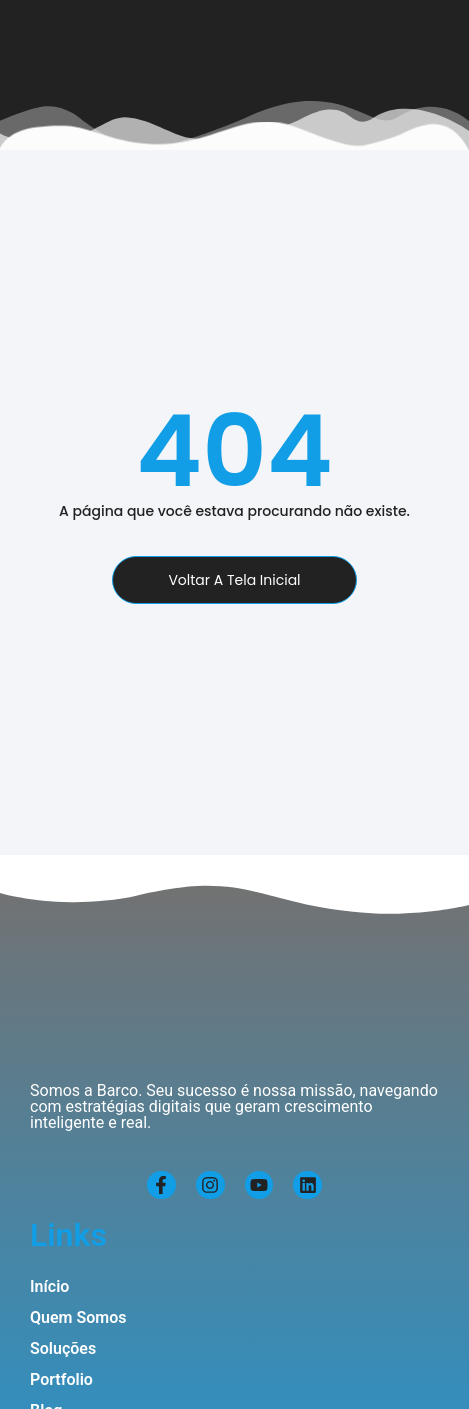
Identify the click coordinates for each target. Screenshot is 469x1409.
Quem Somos (78, 1317)
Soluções (63, 1348)
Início (49, 1286)
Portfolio (61, 1379)
